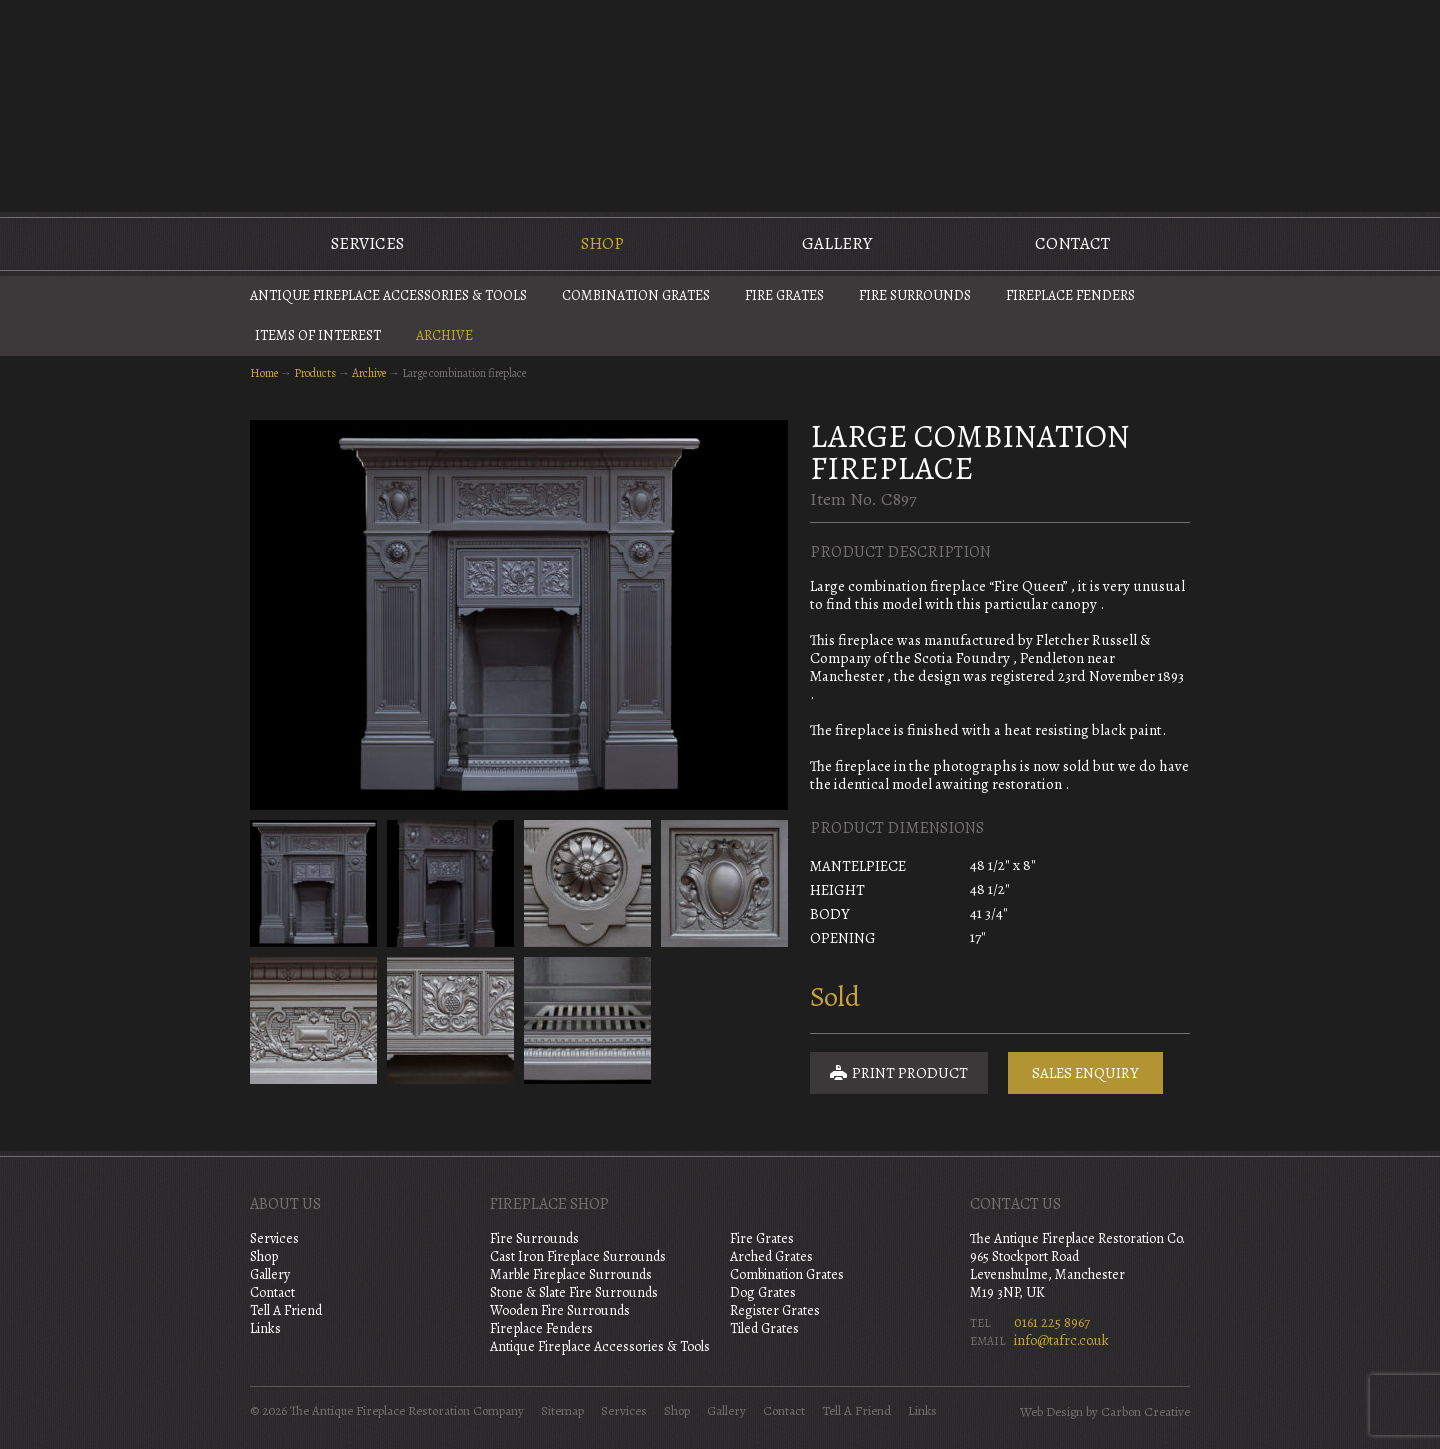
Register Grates (775, 1310)
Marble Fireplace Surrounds (571, 1274)
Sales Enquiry (1085, 1073)
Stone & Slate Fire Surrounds (574, 1292)
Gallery (837, 243)
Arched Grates (771, 1256)
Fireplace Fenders (1070, 295)
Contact (1072, 243)
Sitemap (562, 1411)
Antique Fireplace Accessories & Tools (388, 295)
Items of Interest (318, 335)
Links (265, 1328)
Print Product (899, 1073)
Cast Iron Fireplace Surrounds (578, 1256)
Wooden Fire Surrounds (560, 1310)
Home (264, 373)
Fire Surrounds (915, 295)
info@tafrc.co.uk (1061, 1340)
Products (315, 373)
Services (367, 243)
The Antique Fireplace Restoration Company (720, 104)
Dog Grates (763, 1292)
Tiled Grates (764, 1328)
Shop (602, 243)
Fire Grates (784, 295)
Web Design (1051, 1412)
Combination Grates (636, 295)
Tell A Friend (286, 1310)
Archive (444, 335)
